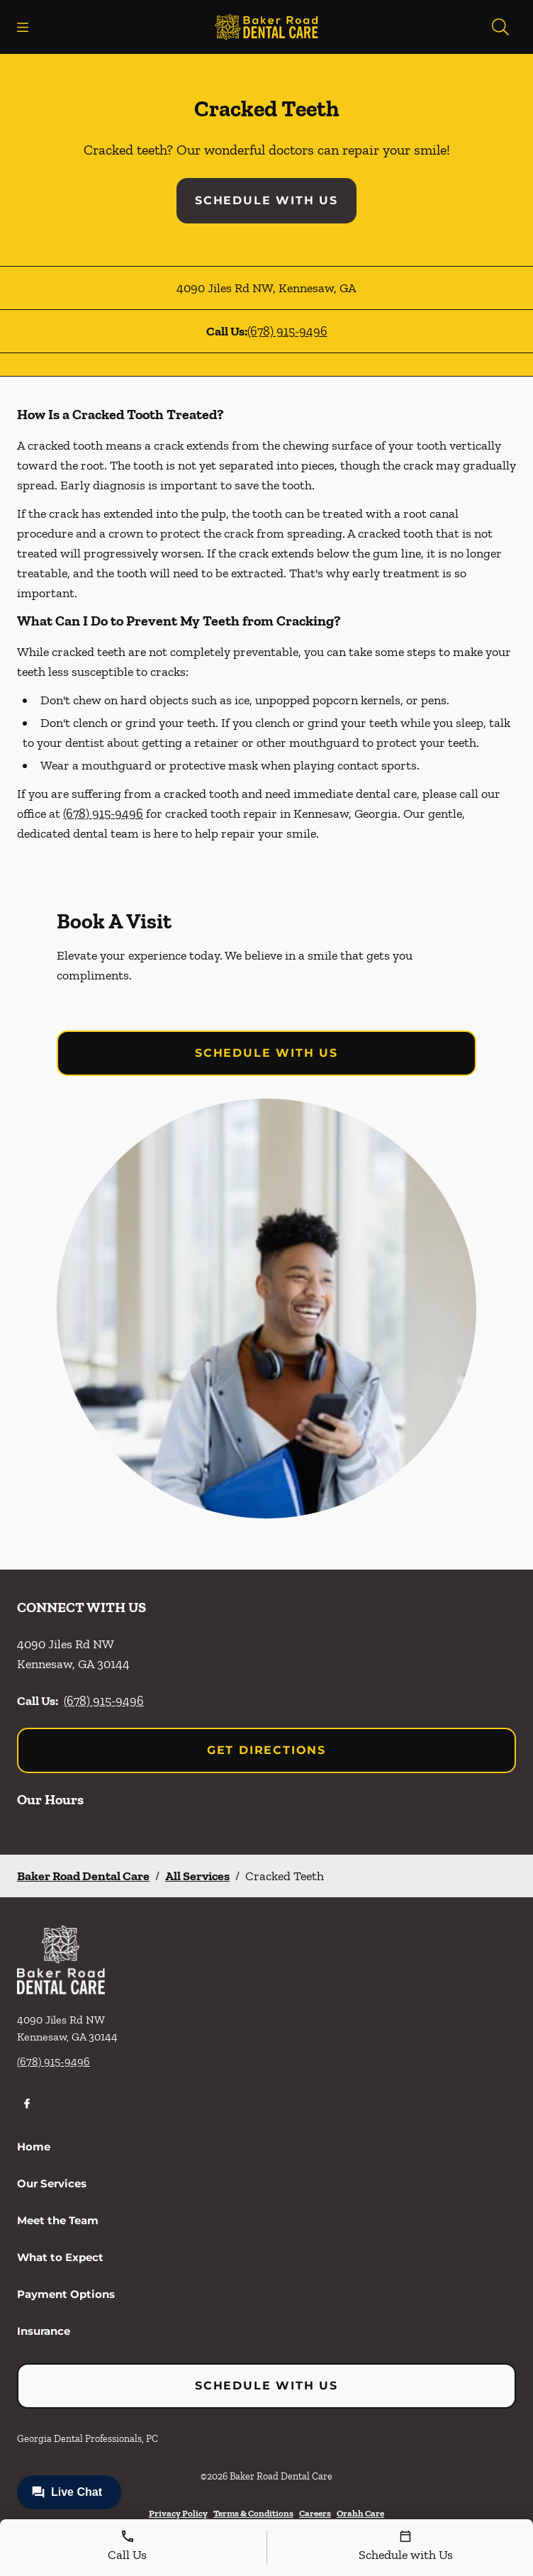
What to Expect (60, 2257)
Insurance (43, 2331)
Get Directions (266, 1750)
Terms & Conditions (253, 2513)
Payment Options (66, 2294)
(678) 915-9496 (287, 331)
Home (33, 2146)
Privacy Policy (178, 2513)
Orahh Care (360, 2513)
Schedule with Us (266, 200)
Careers (315, 2513)
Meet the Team (58, 2220)
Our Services (51, 2183)
